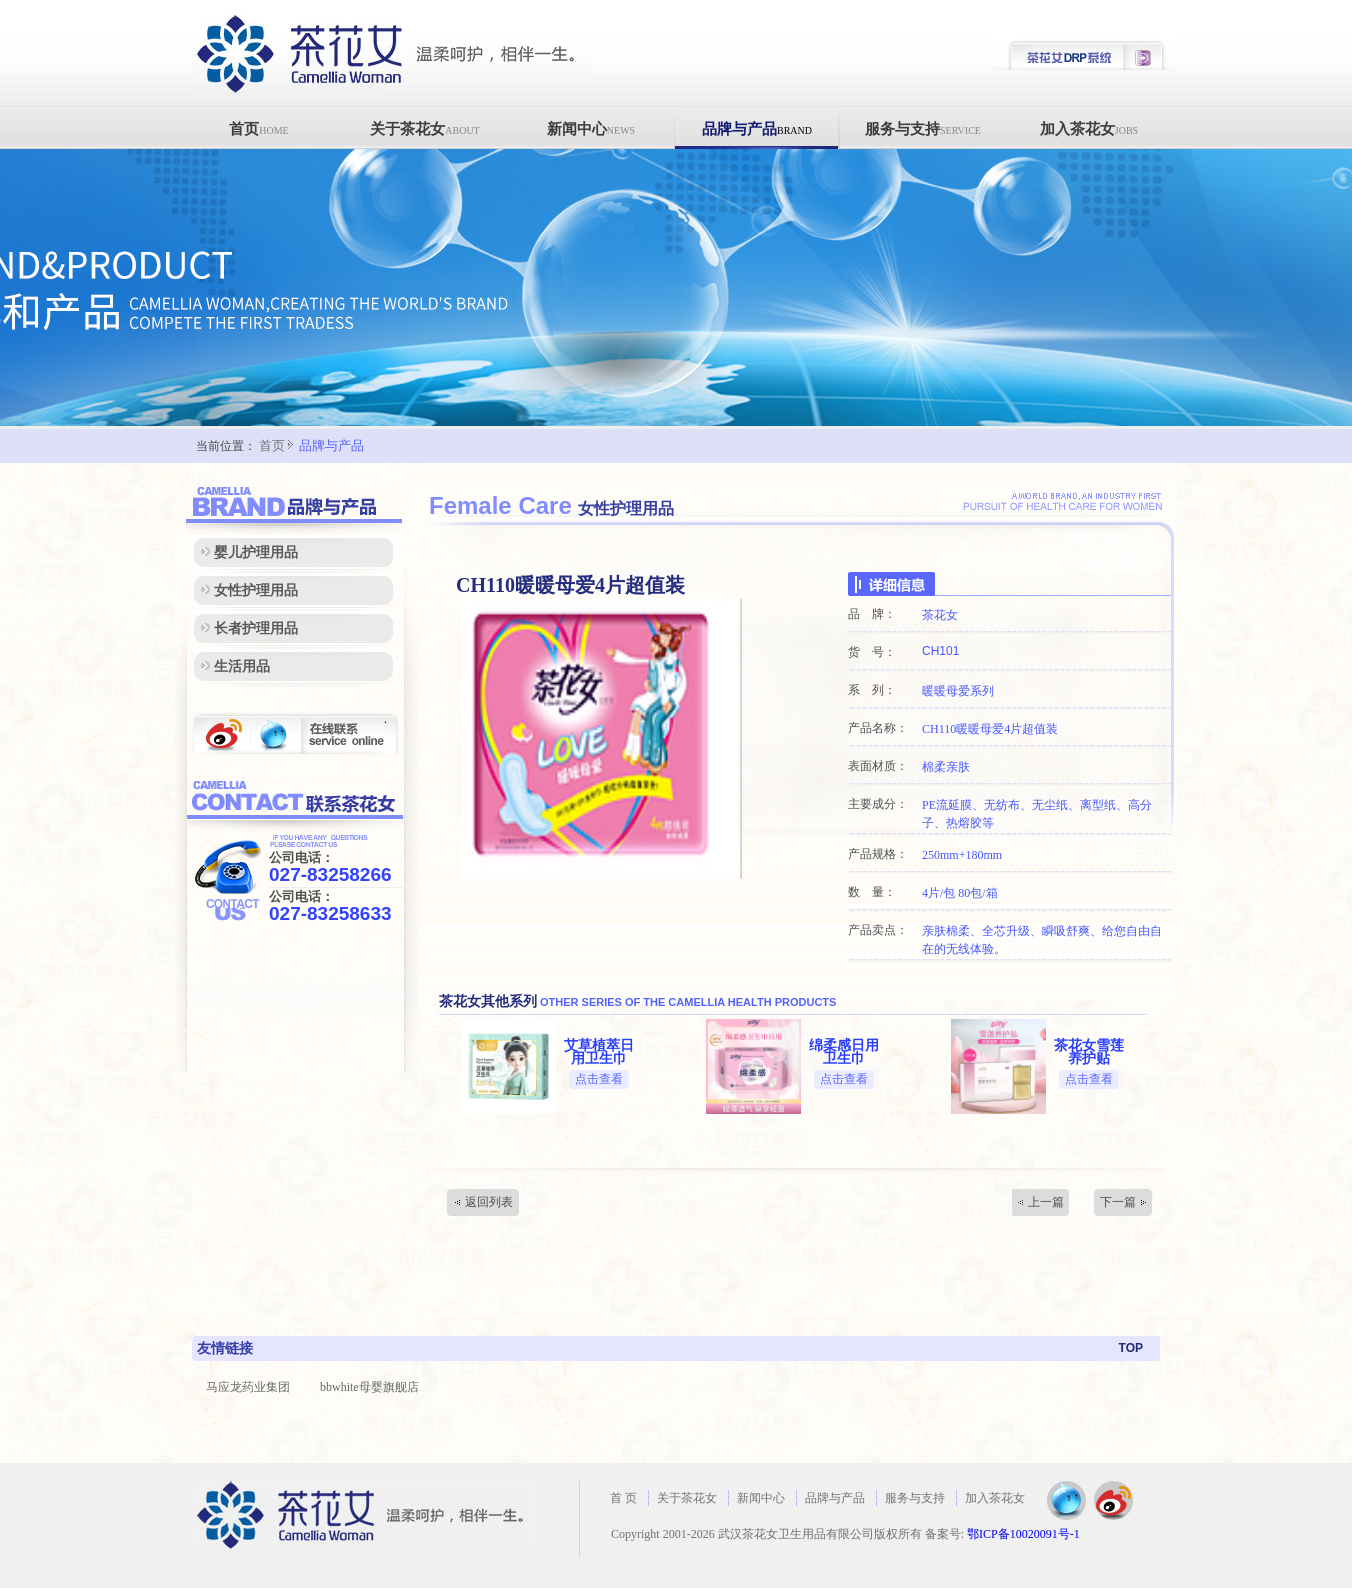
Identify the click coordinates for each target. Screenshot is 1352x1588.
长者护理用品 (256, 628)
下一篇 (1118, 1202)
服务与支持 (923, 129)
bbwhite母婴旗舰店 (369, 1387)
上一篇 (1046, 1202)
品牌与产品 (757, 129)
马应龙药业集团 (248, 1387)
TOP (1131, 1348)
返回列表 (489, 1202)
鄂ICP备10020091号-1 (1023, 1534)
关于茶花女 (424, 129)
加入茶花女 (1089, 129)
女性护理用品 (256, 590)
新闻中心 (591, 129)
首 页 (623, 1498)
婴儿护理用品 (256, 552)
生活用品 (242, 666)
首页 (258, 129)
